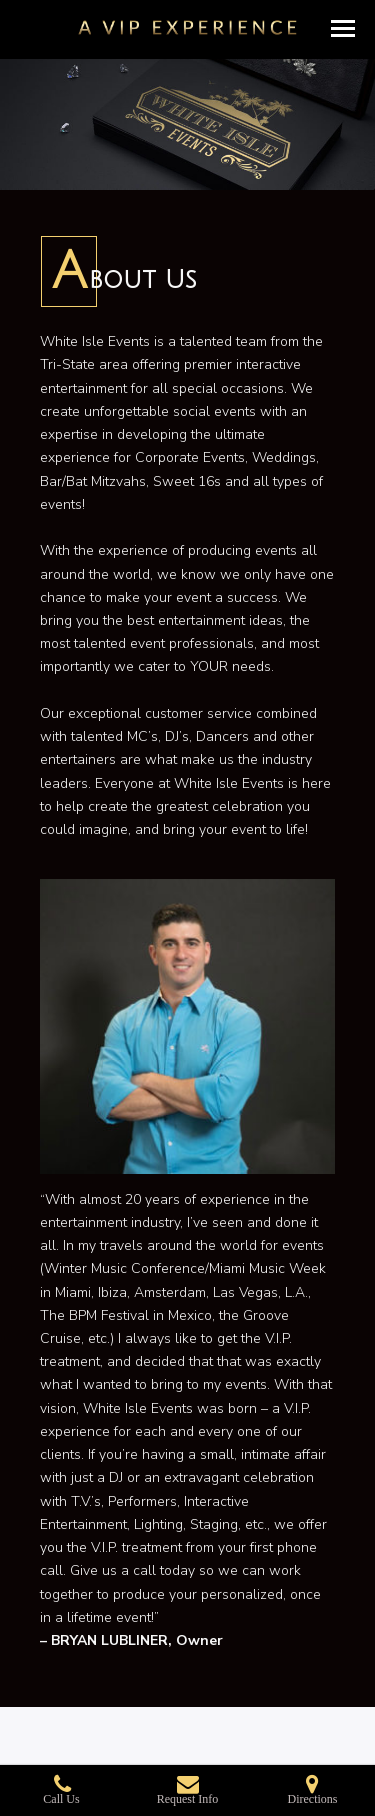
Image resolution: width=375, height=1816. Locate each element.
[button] (343, 28)
